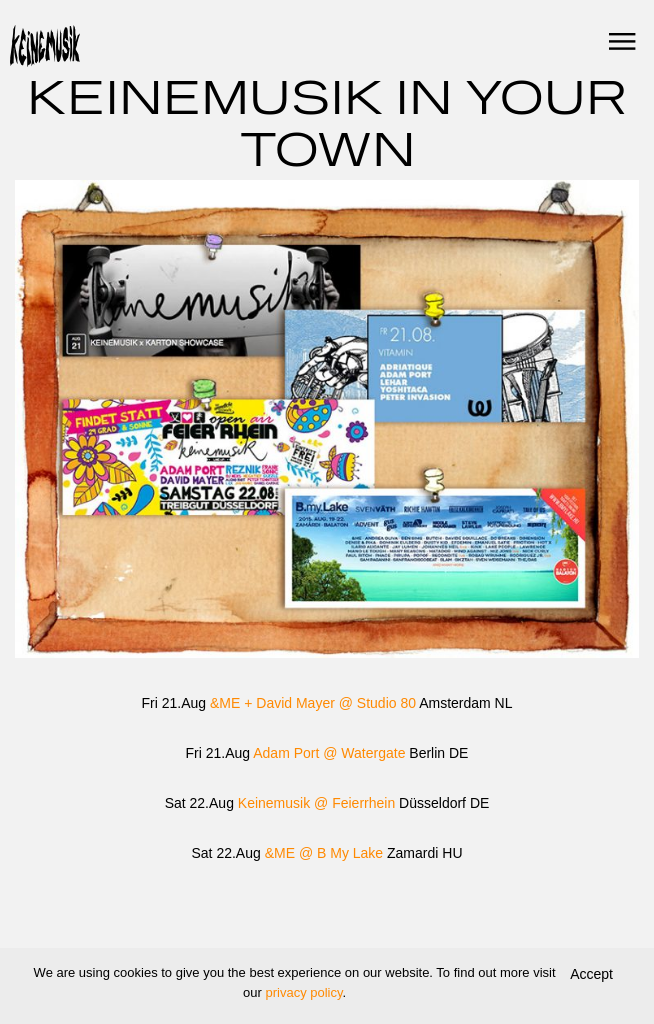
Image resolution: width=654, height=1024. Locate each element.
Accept (591, 974)
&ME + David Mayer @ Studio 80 (313, 703)
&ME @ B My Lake (324, 853)
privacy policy (303, 992)
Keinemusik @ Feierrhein (316, 803)
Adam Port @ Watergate (329, 753)
